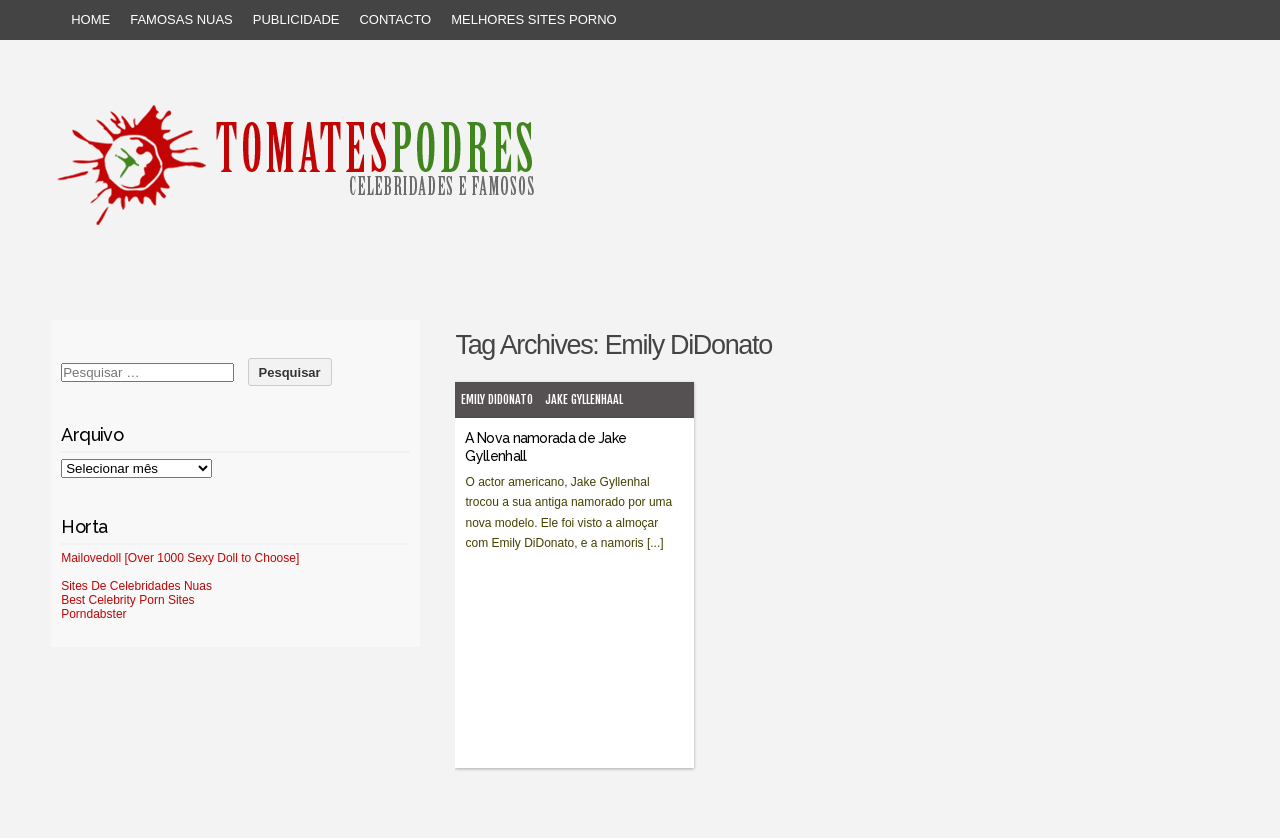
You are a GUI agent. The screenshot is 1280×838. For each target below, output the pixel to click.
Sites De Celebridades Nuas (136, 586)
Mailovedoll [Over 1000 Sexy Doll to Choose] (180, 558)
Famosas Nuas (181, 19)
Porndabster (93, 614)
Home (90, 19)
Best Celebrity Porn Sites (127, 600)
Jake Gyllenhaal (584, 399)
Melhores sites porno (533, 19)
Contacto (395, 19)
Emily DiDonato (497, 399)
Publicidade (296, 19)
